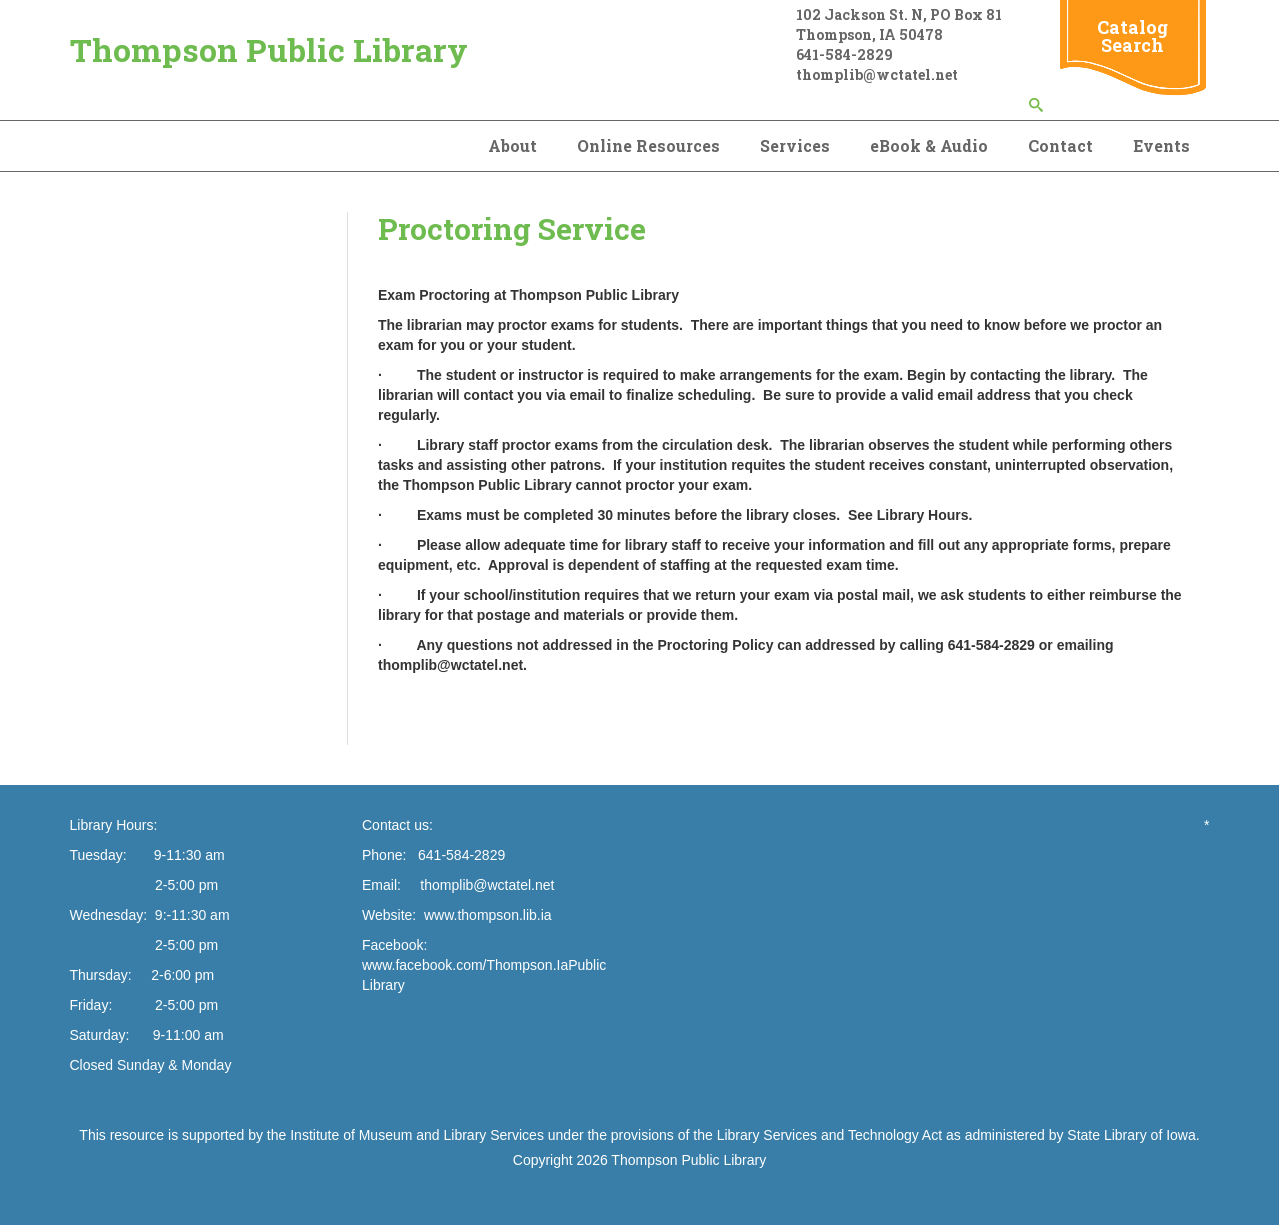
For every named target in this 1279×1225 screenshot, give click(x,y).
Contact (1060, 145)
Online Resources (648, 145)
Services (795, 145)
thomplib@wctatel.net (487, 885)
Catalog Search (1132, 36)
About (512, 145)
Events (1161, 145)
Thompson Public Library (269, 49)
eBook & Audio (929, 145)
